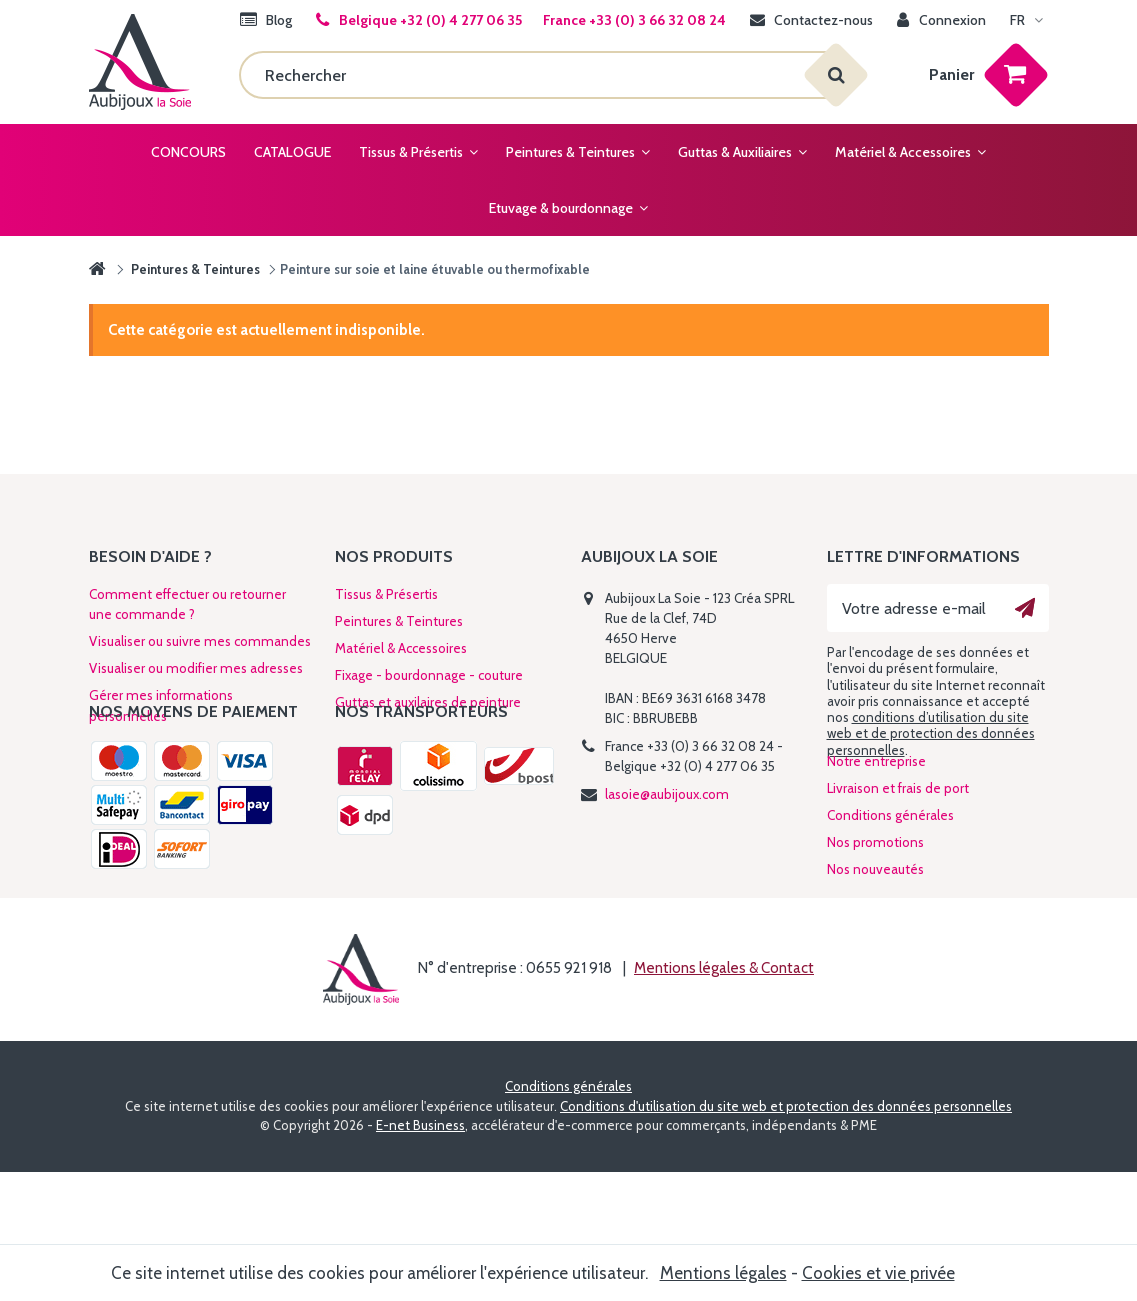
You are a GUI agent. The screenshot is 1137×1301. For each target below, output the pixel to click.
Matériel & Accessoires (401, 648)
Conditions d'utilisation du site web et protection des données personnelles (786, 1235)
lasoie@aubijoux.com (667, 794)
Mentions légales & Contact (724, 1097)
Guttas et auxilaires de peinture (428, 702)
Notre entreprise (876, 842)
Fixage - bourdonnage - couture (429, 675)
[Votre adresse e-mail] (938, 608)
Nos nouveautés (875, 950)
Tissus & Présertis (386, 594)
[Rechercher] (537, 75)
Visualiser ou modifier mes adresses (196, 668)
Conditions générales (890, 896)
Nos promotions (875, 923)
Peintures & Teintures (399, 621)
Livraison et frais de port (898, 869)
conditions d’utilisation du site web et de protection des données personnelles (931, 733)
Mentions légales (723, 1273)
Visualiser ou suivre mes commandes (200, 641)
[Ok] (1025, 608)
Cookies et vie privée (878, 1273)
